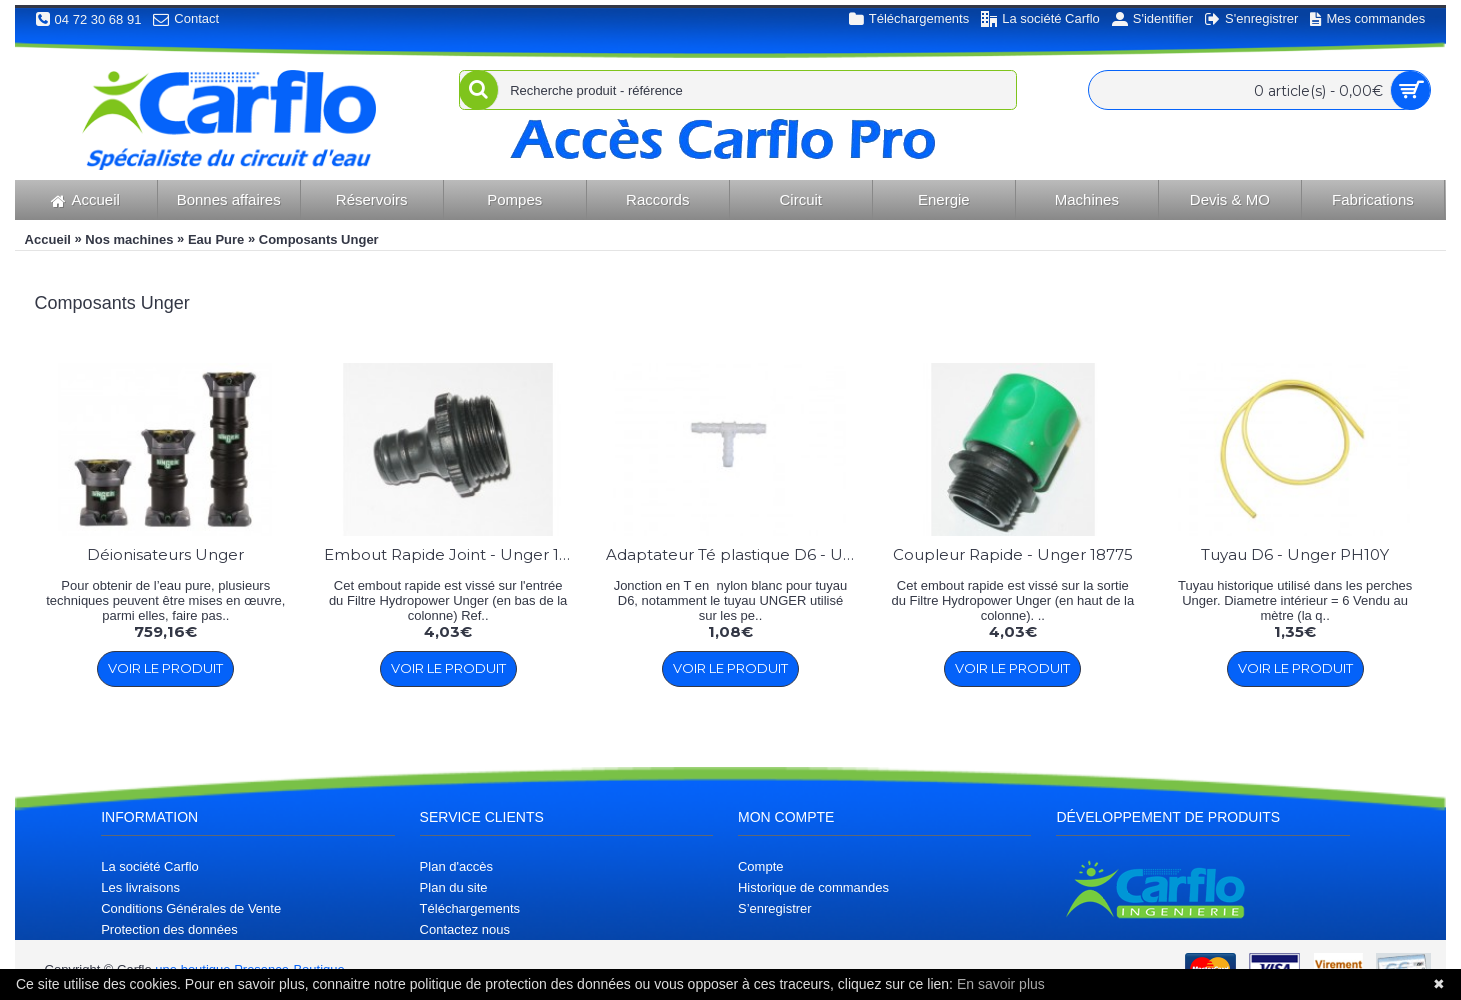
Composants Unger (319, 239)
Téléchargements (470, 908)
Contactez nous (465, 929)
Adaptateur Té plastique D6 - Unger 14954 (733, 554)
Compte (761, 866)
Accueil (48, 239)
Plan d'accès (456, 866)
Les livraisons (140, 887)
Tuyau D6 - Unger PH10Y (1295, 554)
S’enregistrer (775, 908)
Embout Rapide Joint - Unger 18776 (451, 554)
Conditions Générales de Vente (191, 908)
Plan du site (454, 887)
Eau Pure (216, 239)
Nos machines (129, 239)
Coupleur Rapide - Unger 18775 (1013, 554)
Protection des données (169, 929)
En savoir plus (1001, 984)
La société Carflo (150, 866)
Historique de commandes (813, 887)
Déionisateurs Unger (165, 554)
